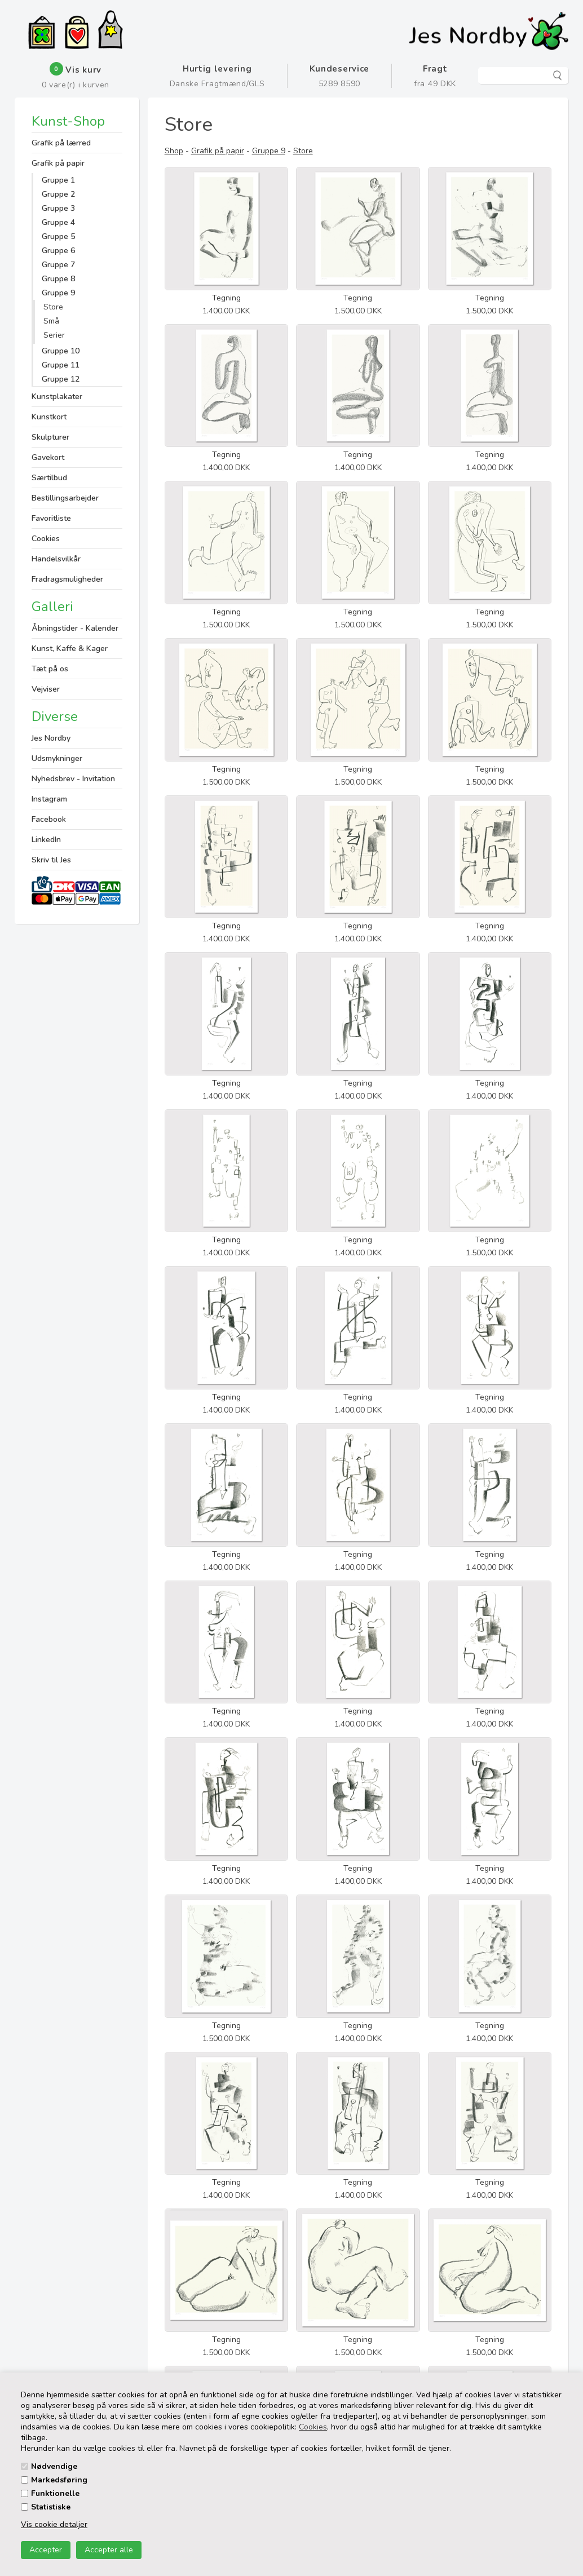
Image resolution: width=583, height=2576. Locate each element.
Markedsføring (59, 2480)
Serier (54, 335)
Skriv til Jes (51, 860)
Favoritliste (51, 518)
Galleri (52, 606)
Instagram (49, 799)
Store (53, 307)
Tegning (226, 298)
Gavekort (48, 457)
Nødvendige (54, 2466)
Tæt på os (50, 668)
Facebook (49, 819)
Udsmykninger (57, 758)
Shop (174, 150)
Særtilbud (49, 477)
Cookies (313, 2427)
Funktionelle (55, 2493)
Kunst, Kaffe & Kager (70, 648)
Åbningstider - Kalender (75, 628)
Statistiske (50, 2507)
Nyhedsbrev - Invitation (73, 778)
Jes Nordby (51, 738)
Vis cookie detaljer (54, 2524)
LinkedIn (46, 839)
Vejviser (46, 689)
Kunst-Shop (68, 122)
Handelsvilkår (56, 559)
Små (51, 321)
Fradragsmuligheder (67, 579)
